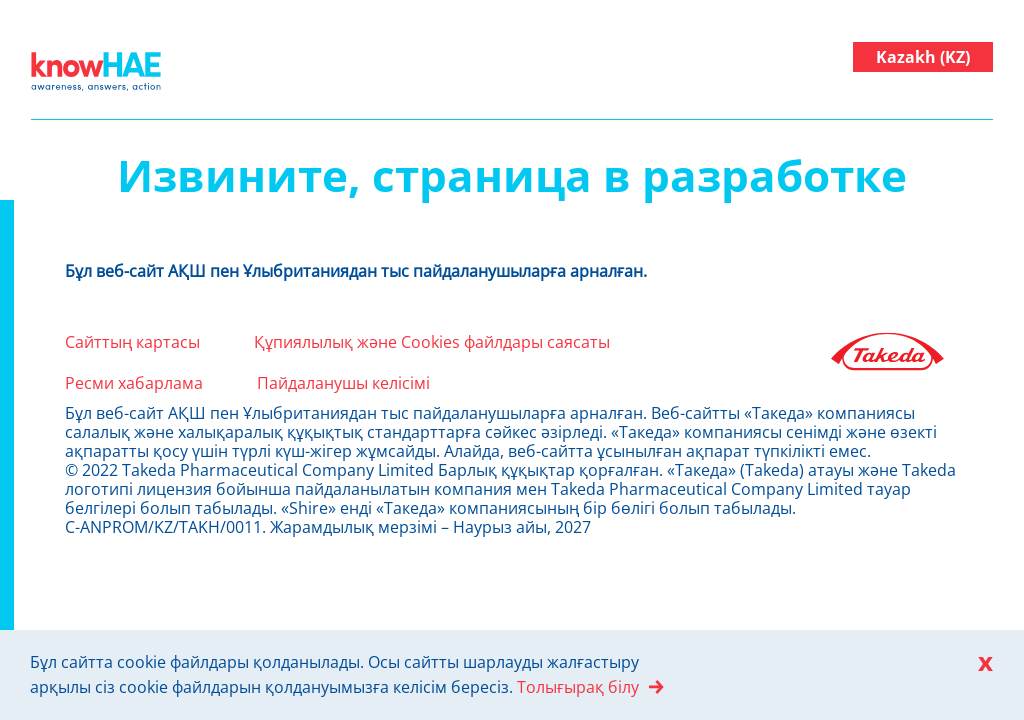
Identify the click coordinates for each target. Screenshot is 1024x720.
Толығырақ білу (578, 687)
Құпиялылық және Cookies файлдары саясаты (432, 342)
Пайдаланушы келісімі (343, 383)
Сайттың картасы (132, 342)
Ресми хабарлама (134, 383)
